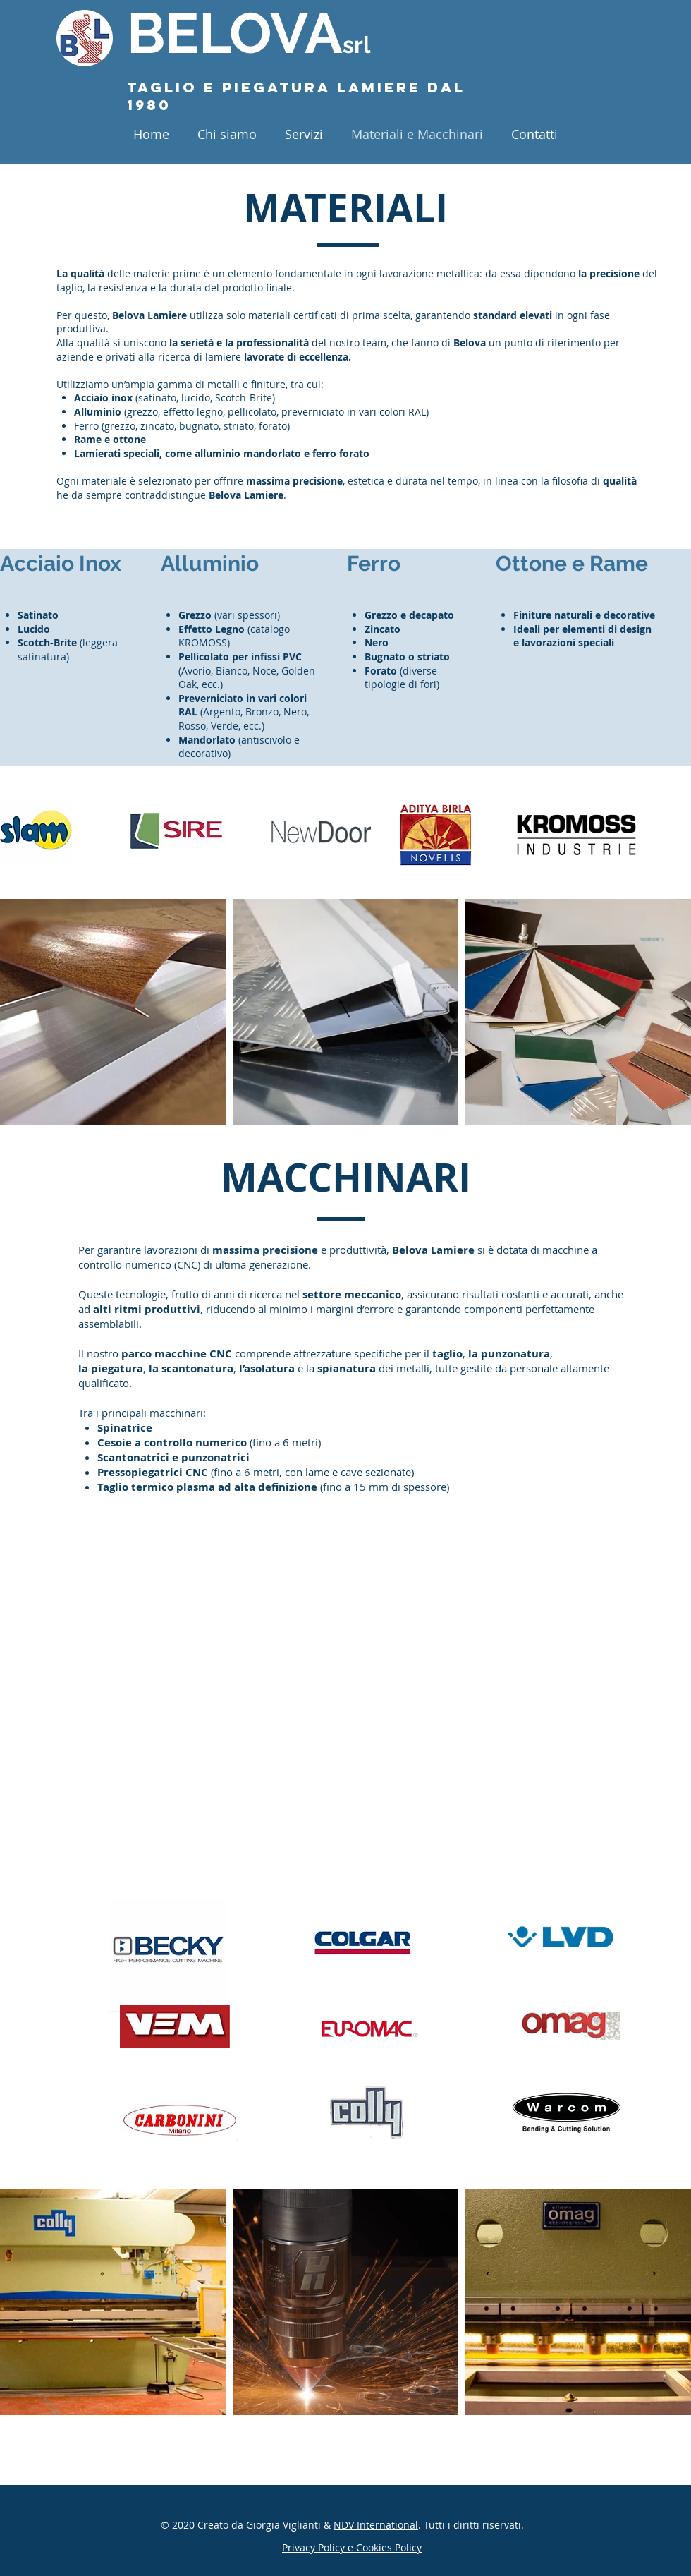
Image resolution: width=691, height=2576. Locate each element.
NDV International (376, 2525)
